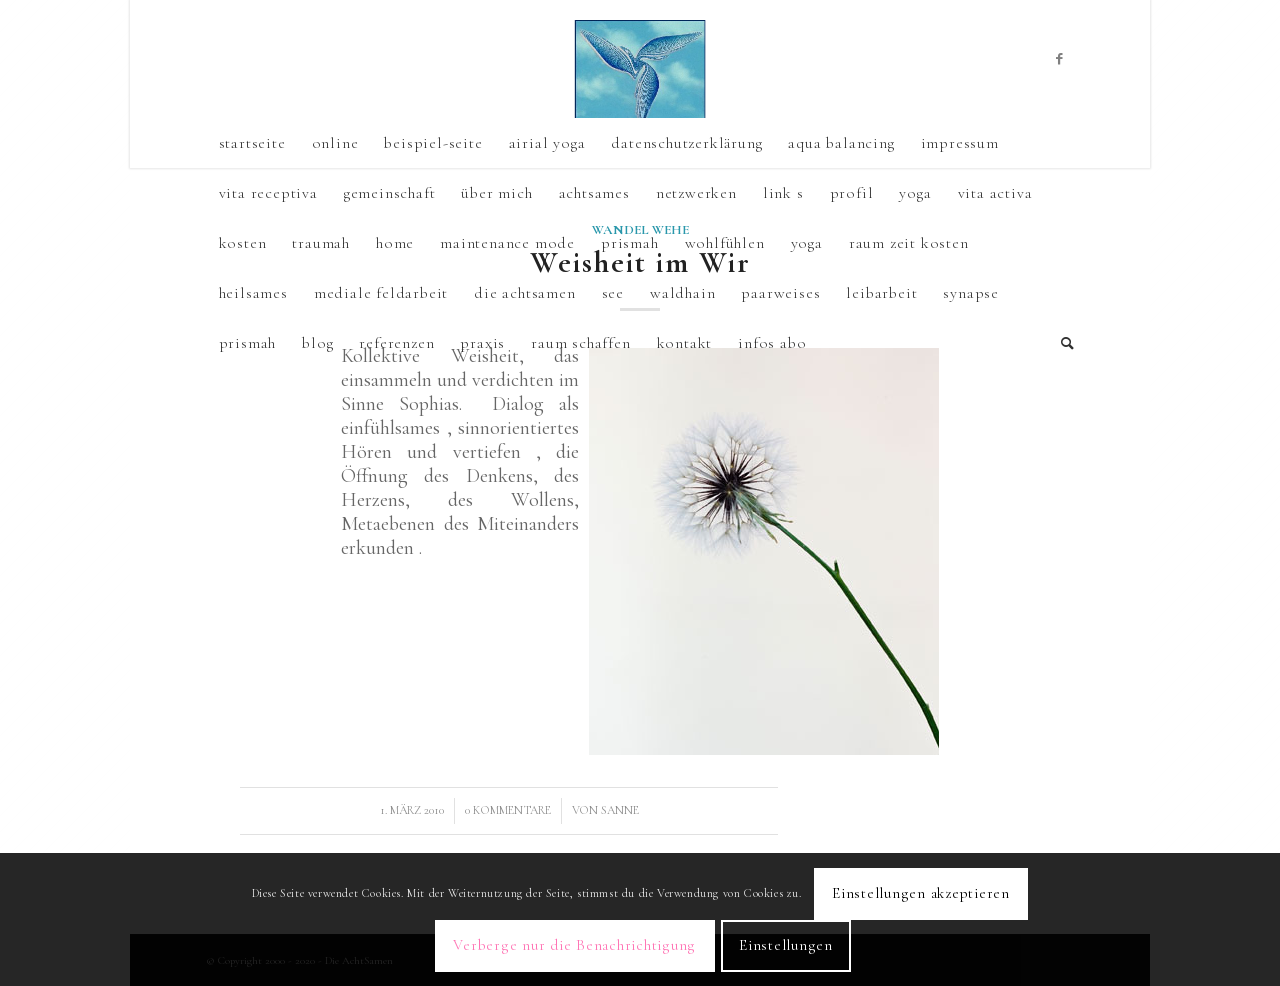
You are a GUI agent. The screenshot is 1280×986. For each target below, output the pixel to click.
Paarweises (780, 293)
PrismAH (630, 243)
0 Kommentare (508, 810)
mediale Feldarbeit (381, 293)
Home (395, 243)
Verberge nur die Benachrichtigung (574, 945)
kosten (243, 243)
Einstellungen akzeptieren (921, 893)
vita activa (995, 193)
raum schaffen (580, 343)
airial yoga (547, 143)
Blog (317, 343)
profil (852, 193)
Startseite (252, 143)
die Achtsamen (524, 293)
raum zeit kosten (909, 243)
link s (783, 193)
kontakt (685, 343)
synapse (971, 293)
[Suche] (1061, 343)
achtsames (594, 193)
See (613, 293)
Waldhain (682, 293)
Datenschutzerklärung (686, 143)
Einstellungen (786, 945)
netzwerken (696, 193)
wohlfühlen (725, 243)
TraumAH (321, 243)
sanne (620, 810)
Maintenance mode (507, 243)
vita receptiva (268, 193)
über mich (496, 193)
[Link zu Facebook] (1060, 59)
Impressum (960, 143)
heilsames (253, 293)
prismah (248, 343)
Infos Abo (772, 343)
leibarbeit (881, 293)
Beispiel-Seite (433, 143)
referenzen (396, 343)
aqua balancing (841, 143)
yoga (915, 193)
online (335, 143)
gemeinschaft (390, 193)
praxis (482, 343)
